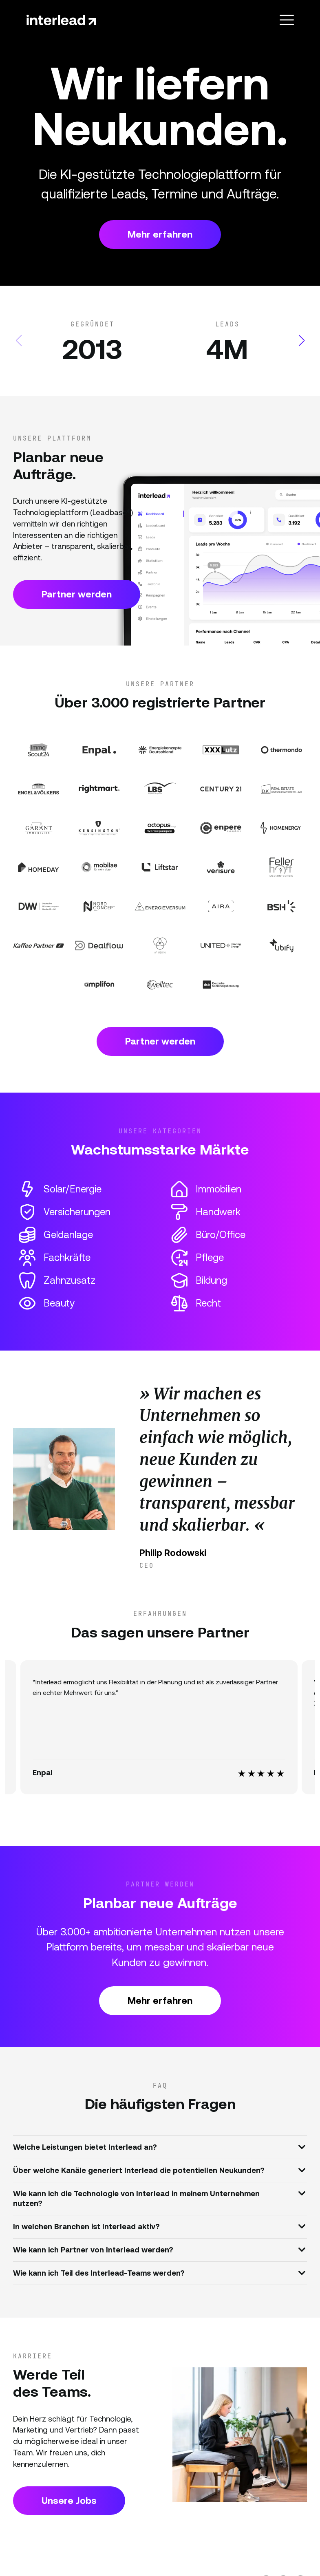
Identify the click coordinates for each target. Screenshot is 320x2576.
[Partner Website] (38, 750)
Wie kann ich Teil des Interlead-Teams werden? (159, 2272)
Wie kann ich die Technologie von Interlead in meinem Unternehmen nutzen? (159, 2197)
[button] (301, 341)
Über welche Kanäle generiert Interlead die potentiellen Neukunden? (159, 2170)
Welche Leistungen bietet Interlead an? (159, 2146)
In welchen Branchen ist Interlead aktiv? (159, 2226)
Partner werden (77, 594)
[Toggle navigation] (287, 20)
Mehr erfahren (160, 234)
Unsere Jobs (69, 2500)
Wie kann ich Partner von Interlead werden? (159, 2249)
